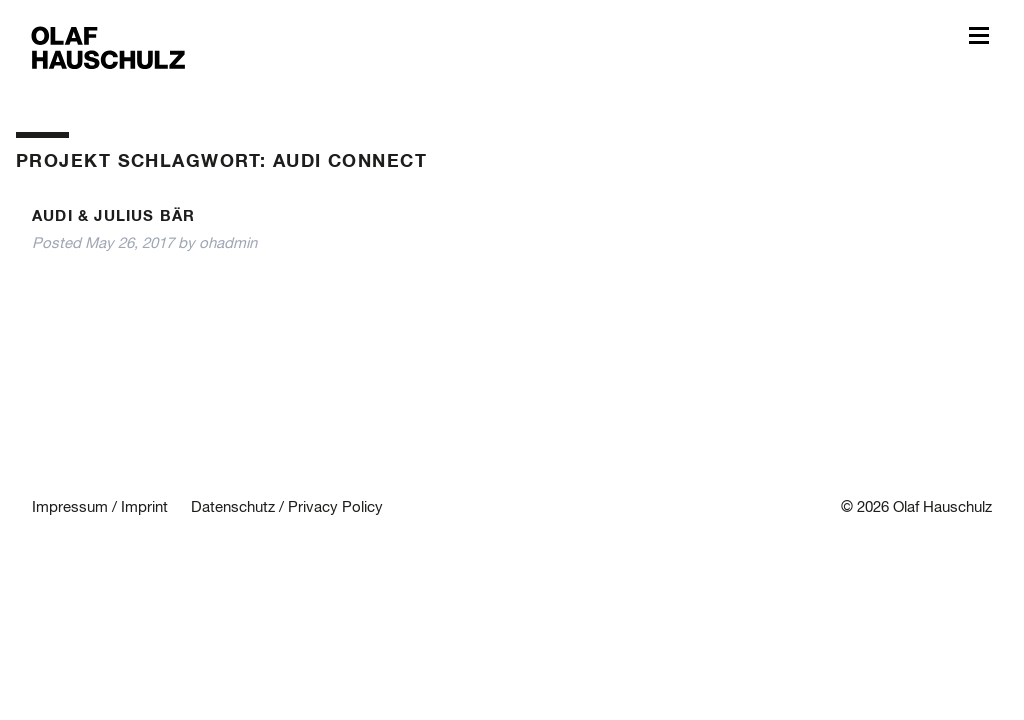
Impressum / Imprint (100, 507)
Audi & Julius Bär (113, 216)
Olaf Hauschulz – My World (108, 46)
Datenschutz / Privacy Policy (287, 507)
